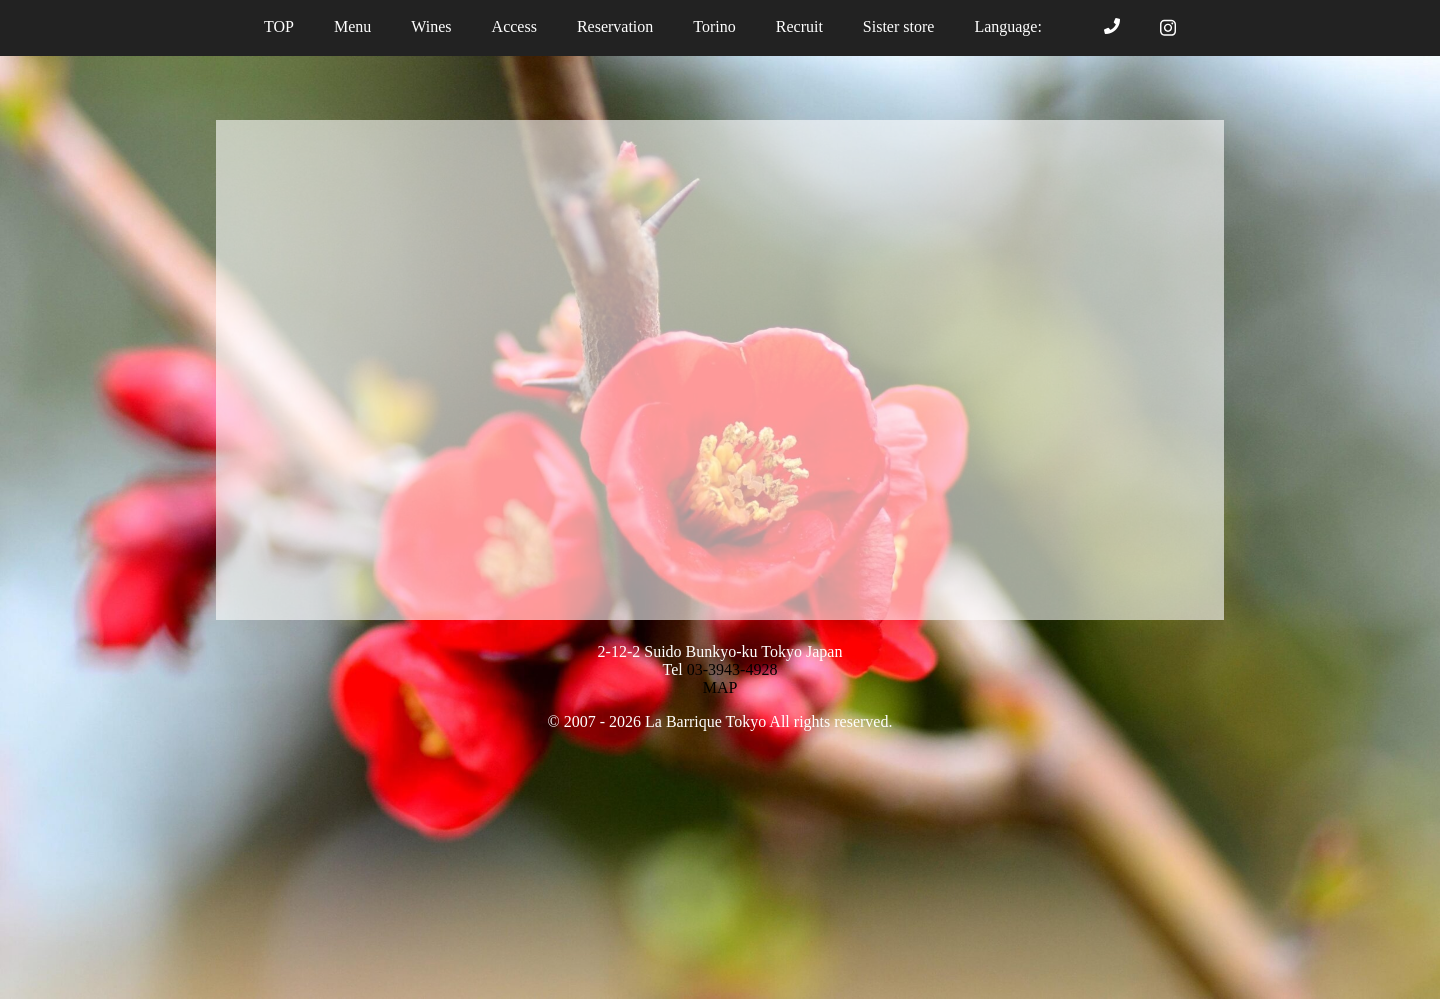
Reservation (615, 26)
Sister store (899, 26)
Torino (714, 26)
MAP (720, 687)
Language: (1019, 26)
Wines (431, 26)
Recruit (799, 26)
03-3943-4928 (732, 669)
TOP (279, 26)
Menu (352, 26)
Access (514, 26)
